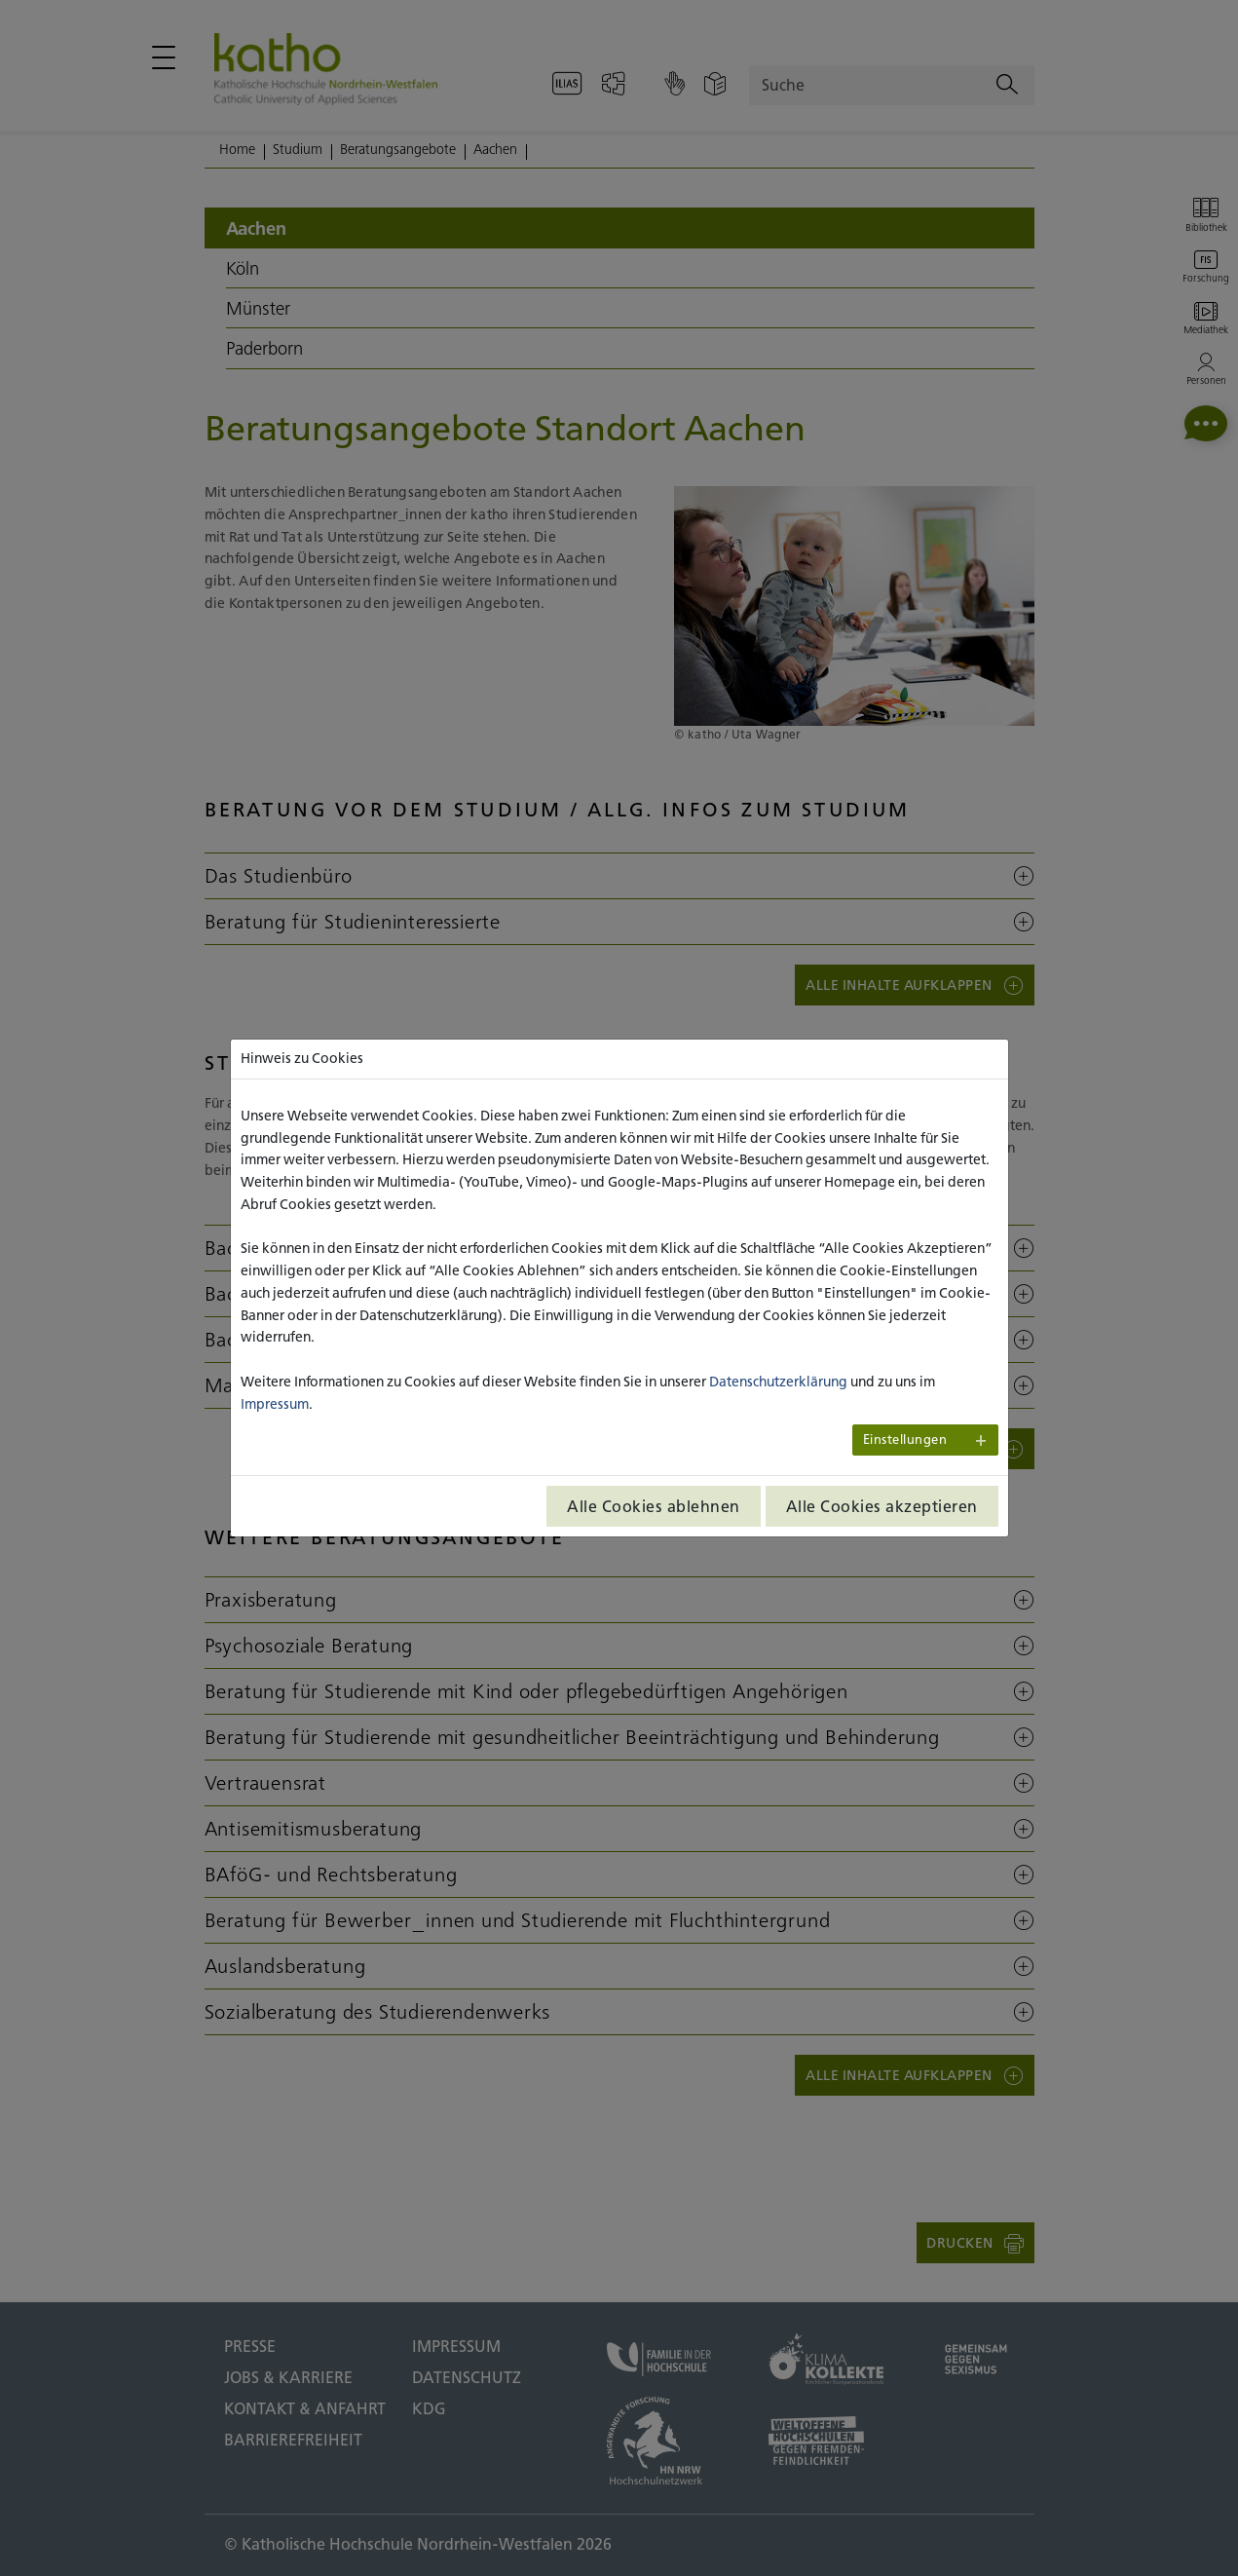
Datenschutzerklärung (778, 1381)
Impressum (275, 1404)
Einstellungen (905, 1439)
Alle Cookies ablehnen (653, 1506)
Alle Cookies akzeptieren (882, 1506)
